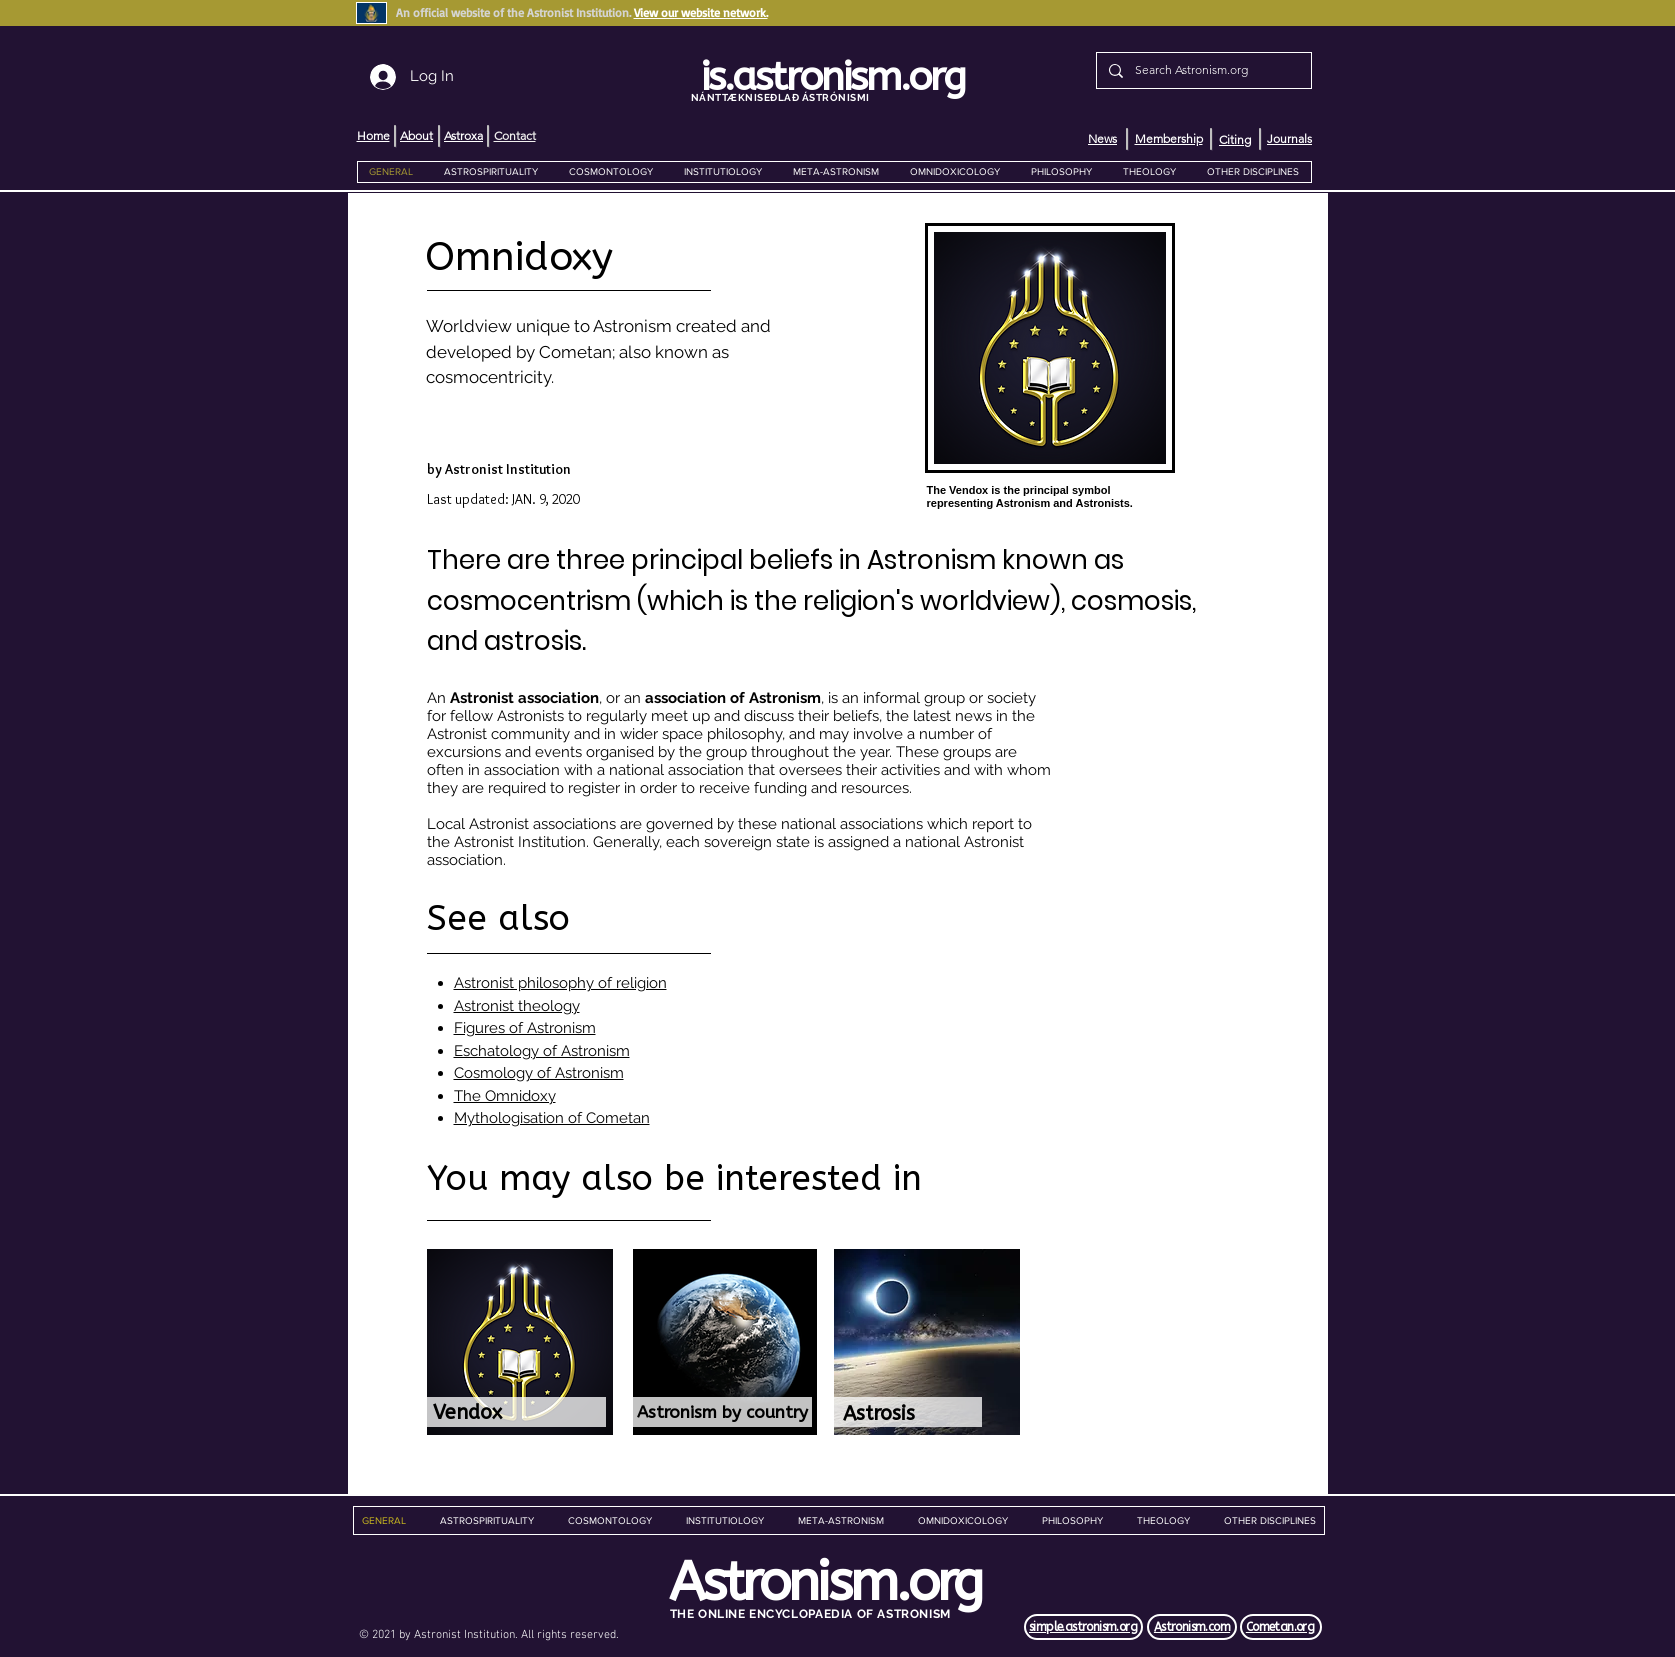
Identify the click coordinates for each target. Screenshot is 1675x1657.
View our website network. (701, 12)
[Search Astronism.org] (1202, 70)
